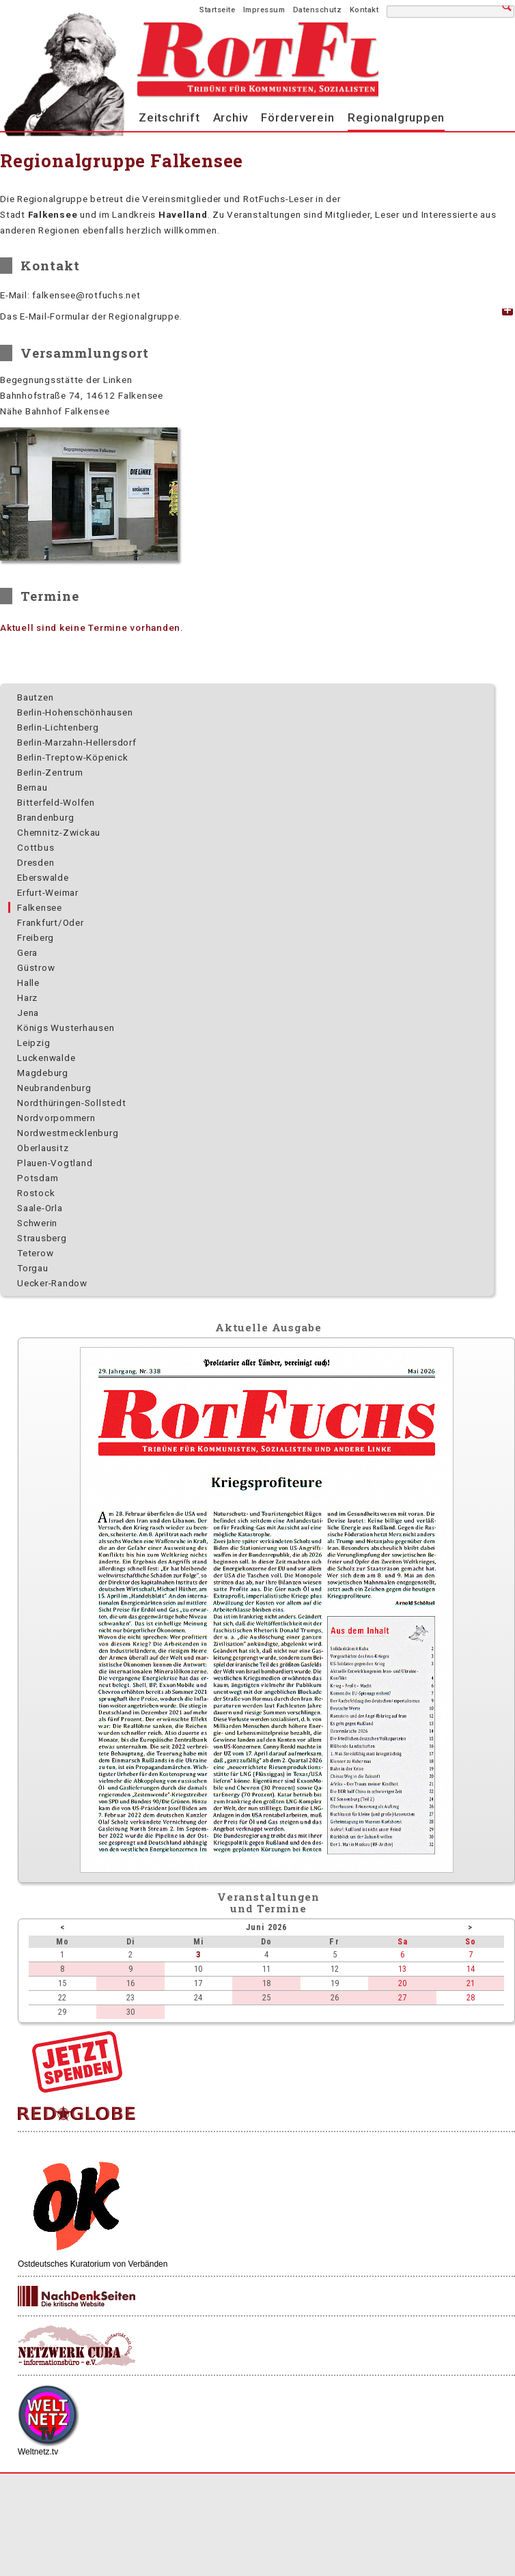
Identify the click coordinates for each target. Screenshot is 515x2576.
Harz (27, 997)
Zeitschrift (169, 117)
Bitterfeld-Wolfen (56, 802)
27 (402, 1997)
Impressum (264, 9)
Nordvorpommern (56, 1117)
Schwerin (37, 1222)
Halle (28, 982)
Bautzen (35, 697)
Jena (28, 1012)
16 (130, 1983)
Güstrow (36, 967)
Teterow (35, 1252)
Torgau (32, 1267)
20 (402, 1983)
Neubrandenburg (54, 1087)
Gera (27, 952)
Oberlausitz (42, 1147)
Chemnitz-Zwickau (58, 832)
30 (130, 2012)
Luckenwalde (46, 1057)
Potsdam (37, 1177)
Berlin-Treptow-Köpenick (72, 757)
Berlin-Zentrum (50, 772)
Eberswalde (43, 877)
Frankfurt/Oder (50, 922)
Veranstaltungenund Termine (268, 1902)
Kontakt (364, 9)
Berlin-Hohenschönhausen (75, 712)
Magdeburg (42, 1072)
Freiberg (35, 937)
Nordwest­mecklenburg (67, 1132)
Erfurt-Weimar (48, 892)
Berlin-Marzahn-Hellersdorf (77, 742)
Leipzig (33, 1042)
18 (266, 1983)
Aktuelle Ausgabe (268, 1327)
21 (471, 1983)
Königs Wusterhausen (65, 1027)
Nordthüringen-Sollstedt (71, 1102)
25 (266, 1997)
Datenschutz (317, 9)
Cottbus (35, 847)
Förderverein (297, 117)
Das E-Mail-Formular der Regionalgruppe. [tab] (91, 316)
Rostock (36, 1192)
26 (335, 1997)
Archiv (231, 117)
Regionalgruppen (396, 117)
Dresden (35, 862)
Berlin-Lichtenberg (58, 727)
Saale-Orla (40, 1207)
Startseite (217, 9)
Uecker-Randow (52, 1282)
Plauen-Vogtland (54, 1162)
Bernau (32, 787)
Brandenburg (45, 817)
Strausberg (42, 1237)
